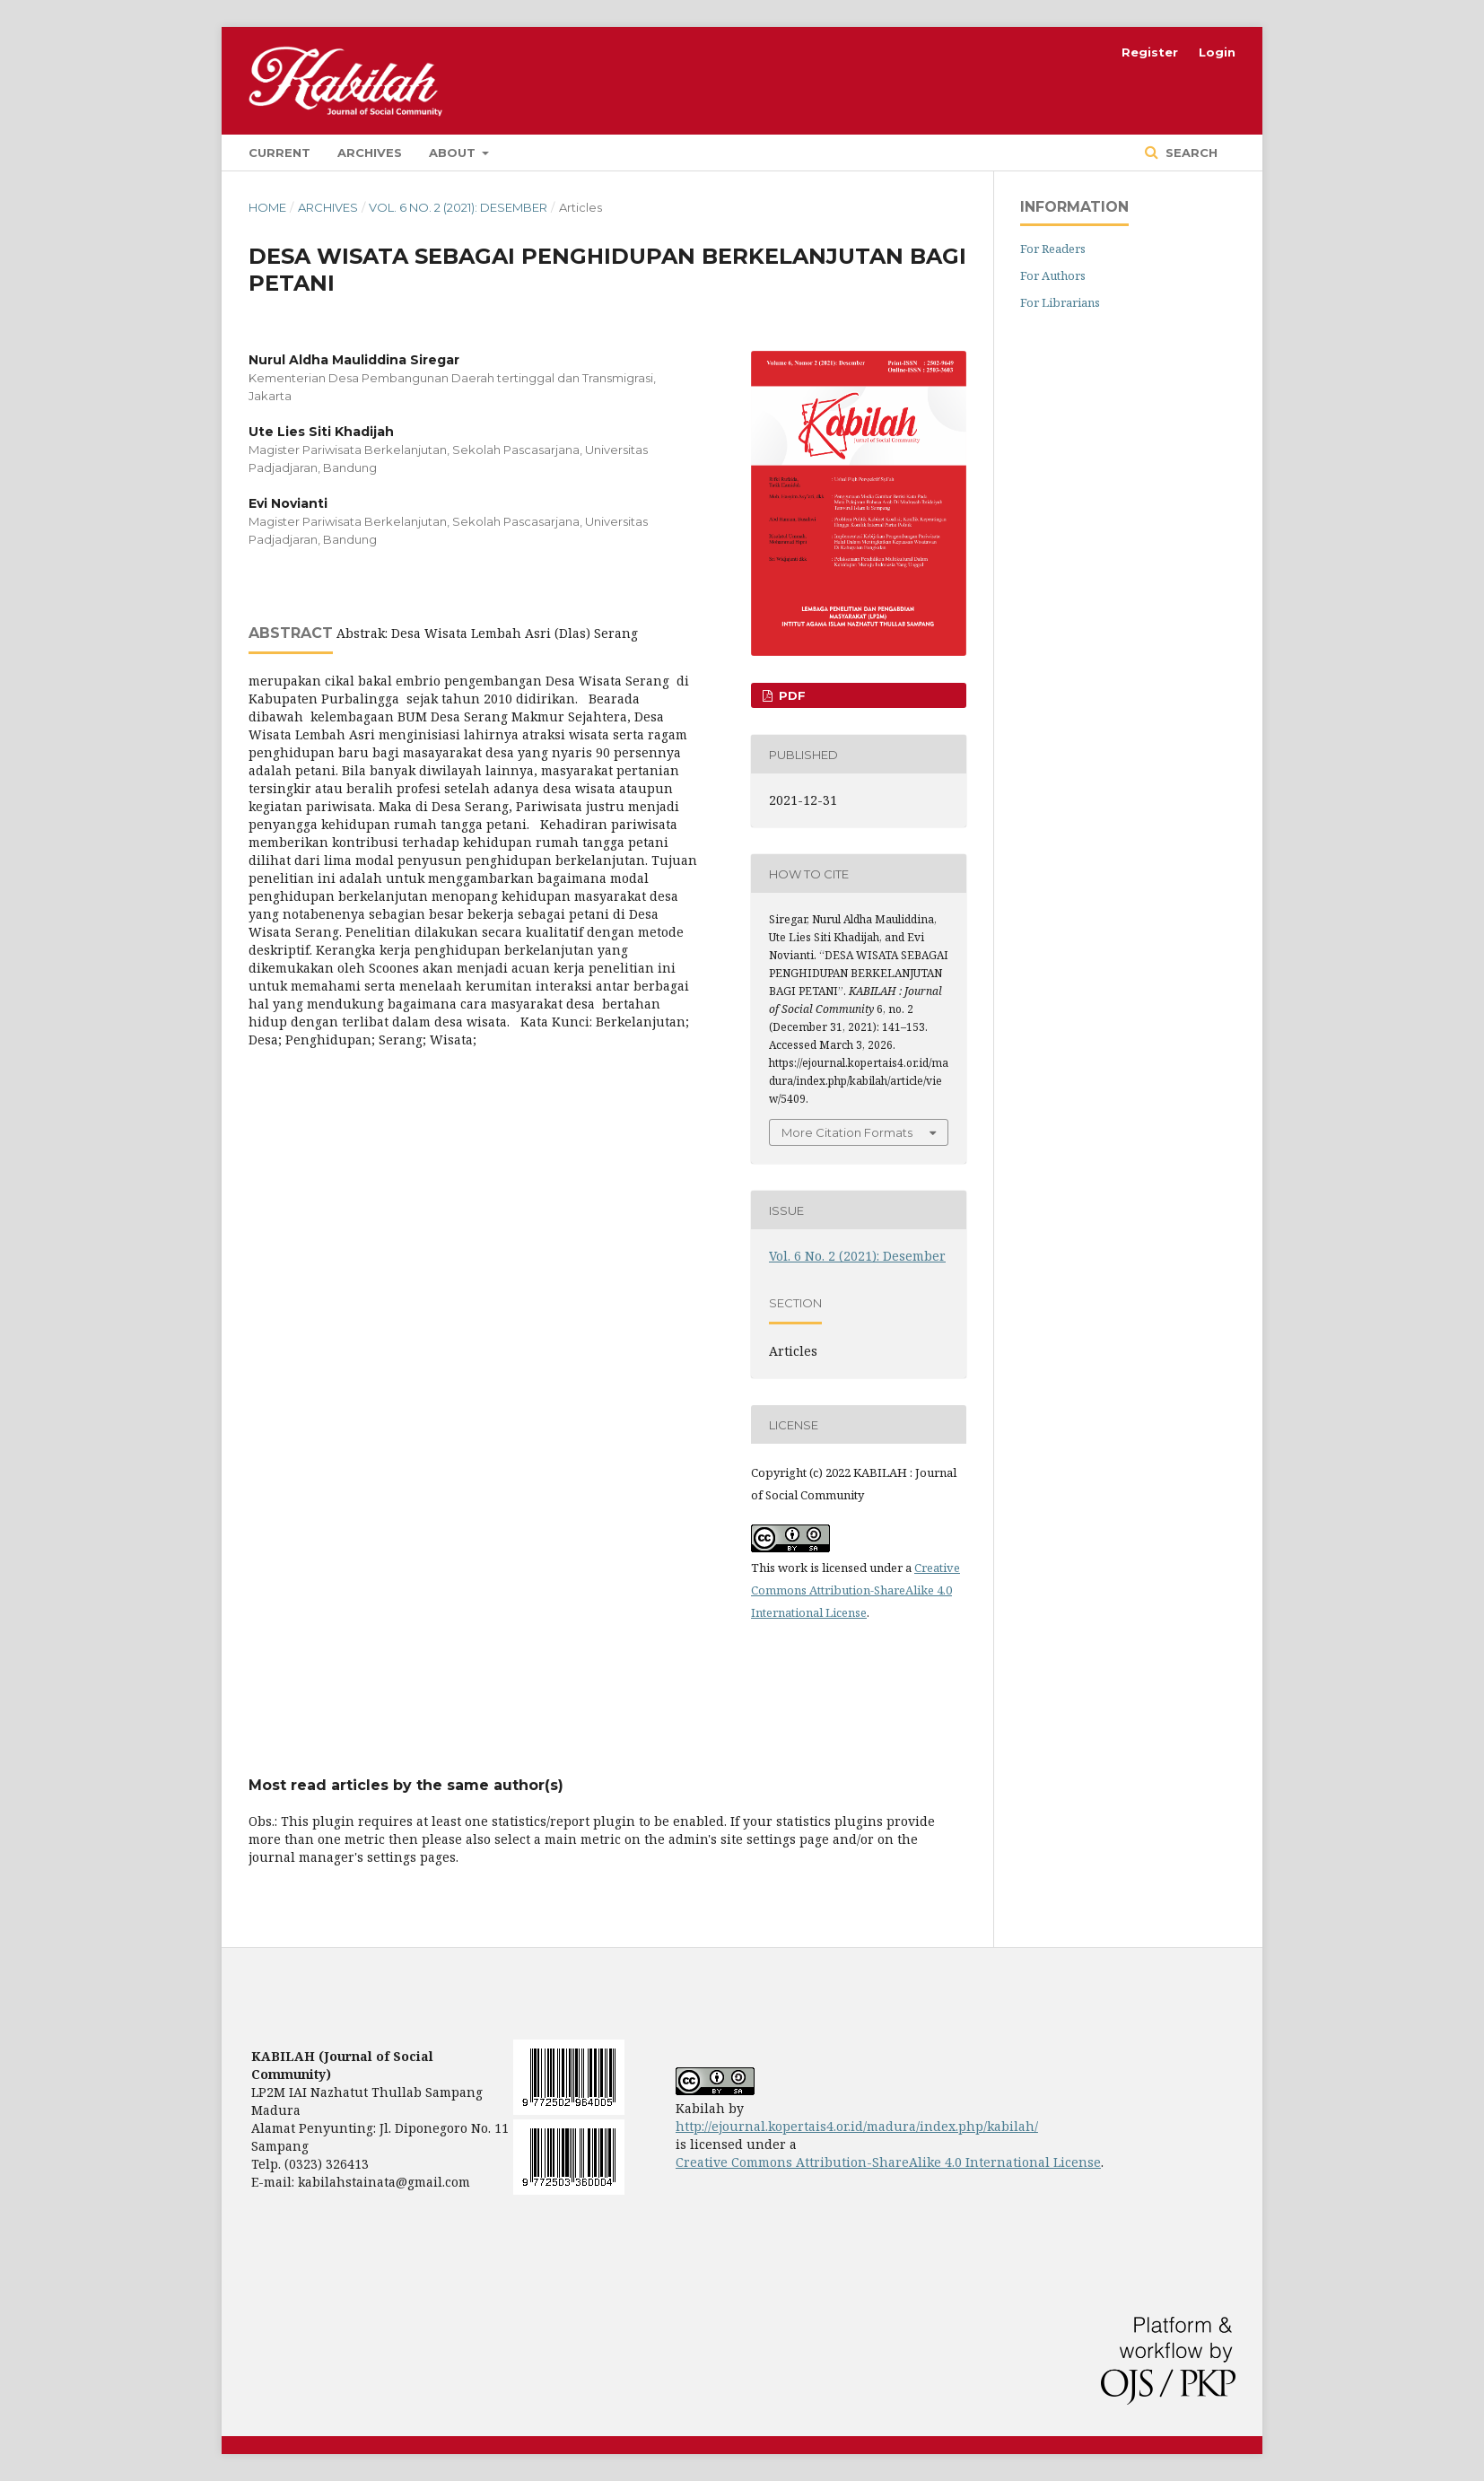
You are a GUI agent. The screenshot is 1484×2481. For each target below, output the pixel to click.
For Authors (1053, 275)
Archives (369, 152)
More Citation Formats (846, 1132)
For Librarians (1060, 302)
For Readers (1053, 248)
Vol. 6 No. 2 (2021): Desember (458, 207)
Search (1190, 152)
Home (267, 207)
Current (279, 152)
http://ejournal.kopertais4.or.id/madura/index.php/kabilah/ (857, 2126)
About (454, 152)
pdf (790, 695)
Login (1217, 52)
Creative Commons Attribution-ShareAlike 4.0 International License (855, 1590)
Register (1150, 52)
